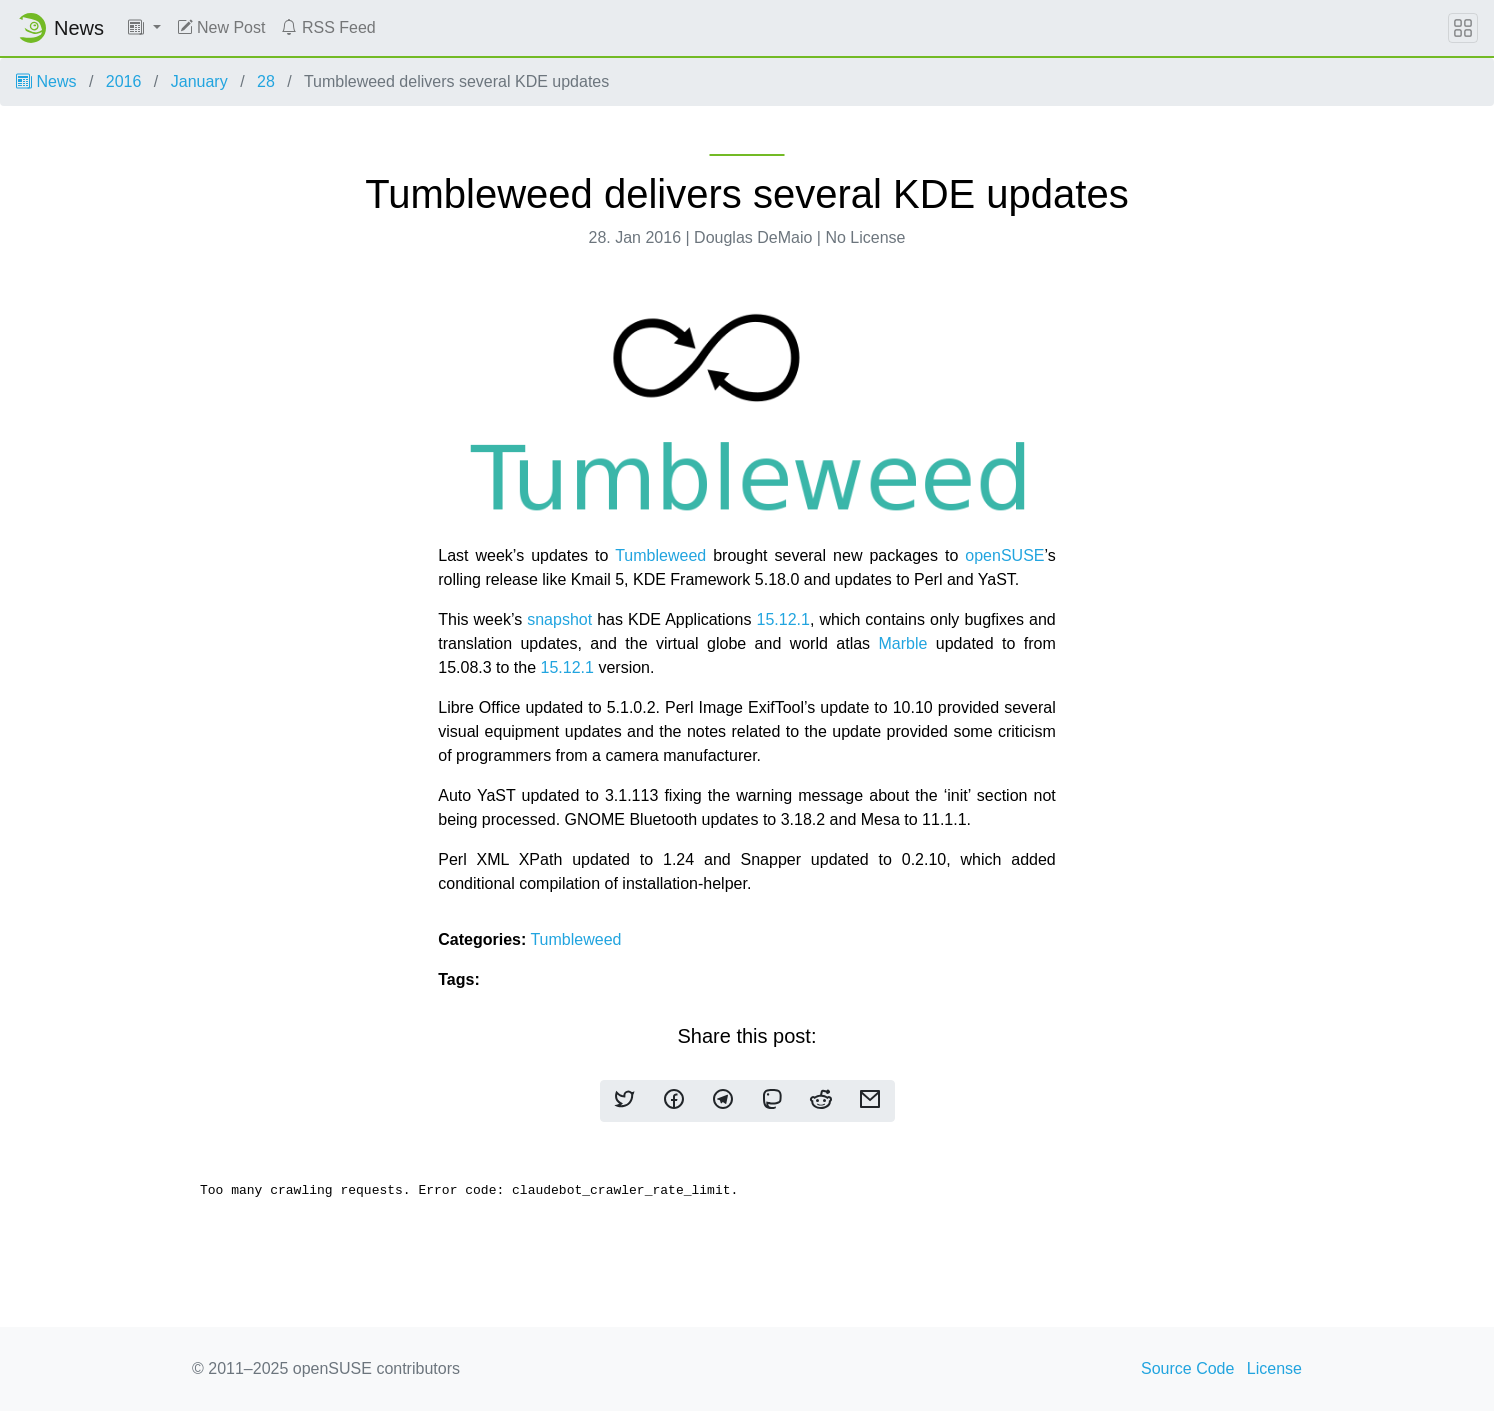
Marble (902, 643)
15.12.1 (782, 619)
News (46, 81)
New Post (221, 27)
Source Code (1187, 1368)
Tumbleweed (660, 555)
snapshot (559, 619)
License (1274, 1368)
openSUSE (1004, 555)
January (199, 81)
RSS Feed (328, 27)
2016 (124, 81)
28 (266, 81)
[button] (144, 28)
